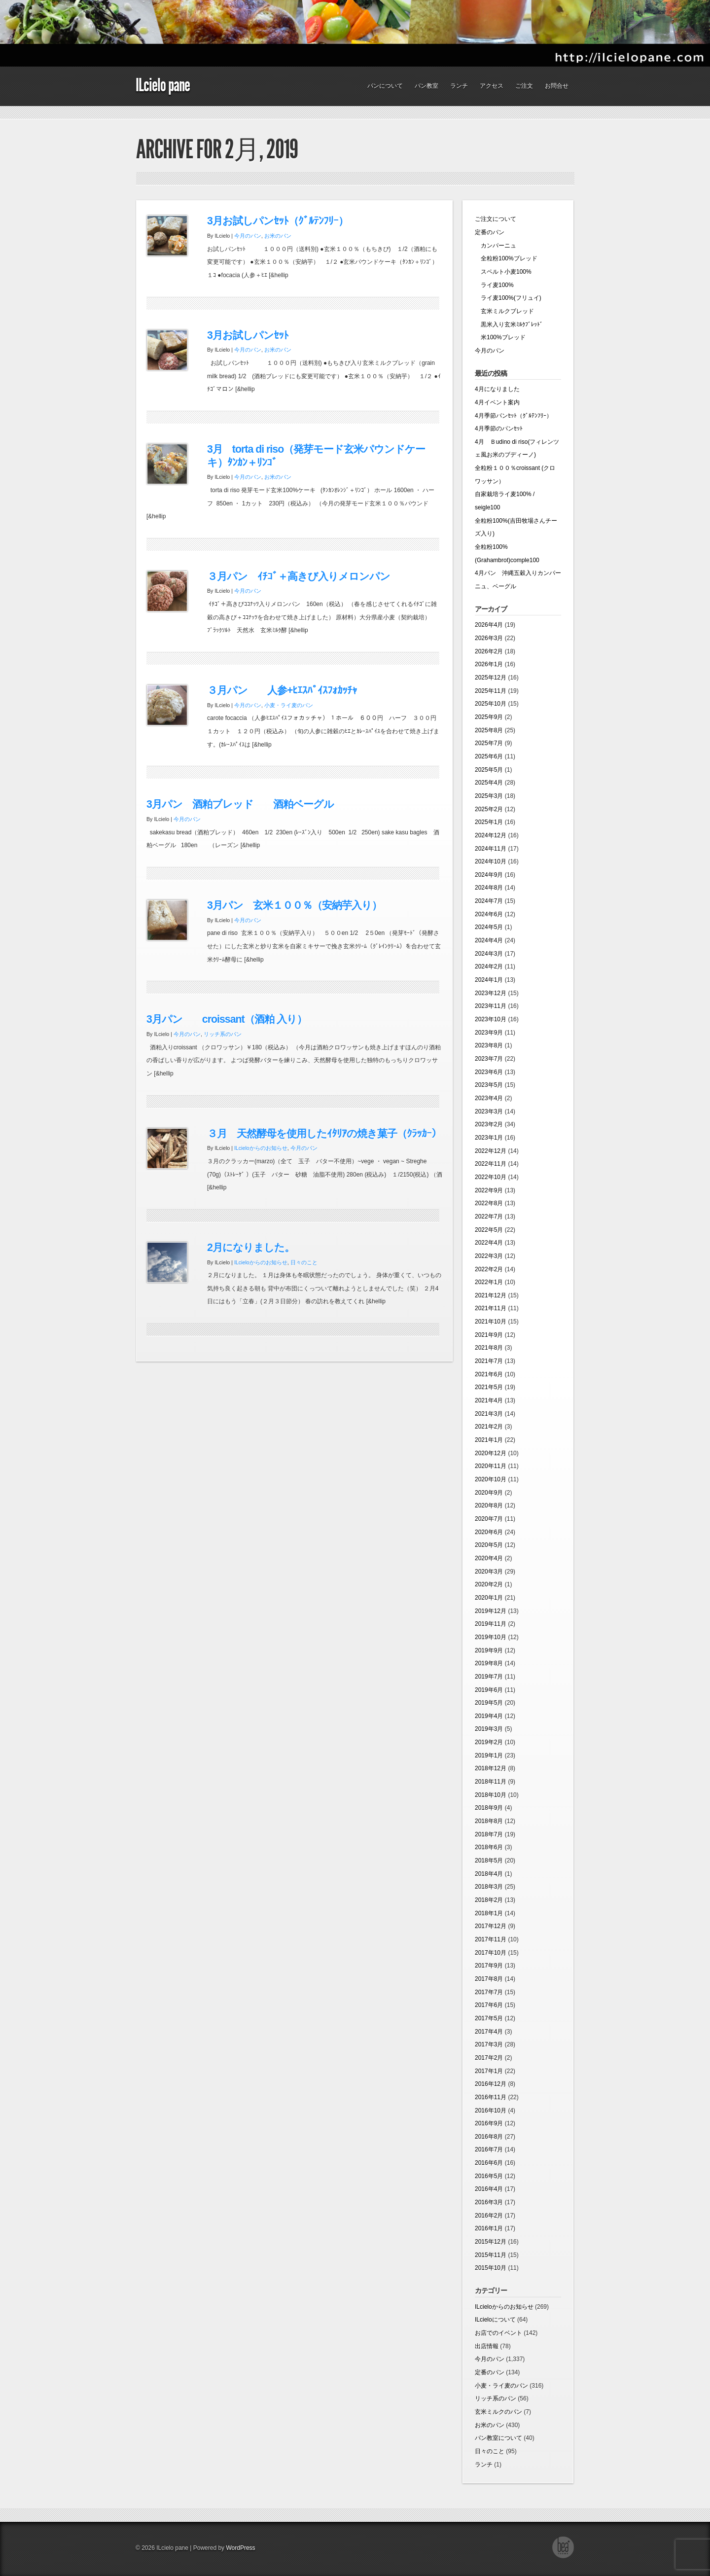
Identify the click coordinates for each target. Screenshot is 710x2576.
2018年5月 (489, 1860)
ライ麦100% (494, 285)
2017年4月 (489, 2031)
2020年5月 (489, 1544)
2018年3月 (489, 1886)
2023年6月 (489, 1072)
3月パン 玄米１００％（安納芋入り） (294, 905)
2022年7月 (489, 1216)
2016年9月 (489, 2123)
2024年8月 (489, 887)
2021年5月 (489, 1387)
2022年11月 (490, 1163)
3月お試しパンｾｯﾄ (247, 335)
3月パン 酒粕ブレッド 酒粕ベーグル (240, 804)
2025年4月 (489, 782)
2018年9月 (489, 1807)
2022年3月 (489, 1255)
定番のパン (489, 232)
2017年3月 (489, 2044)
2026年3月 (489, 638)
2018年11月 (490, 1781)
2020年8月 (489, 1505)
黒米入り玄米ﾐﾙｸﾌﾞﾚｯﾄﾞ (509, 324)
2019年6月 (489, 1689)
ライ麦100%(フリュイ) (508, 297)
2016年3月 (489, 2202)
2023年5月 (489, 1084)
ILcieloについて (495, 2319)
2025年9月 (489, 717)
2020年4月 (489, 1558)
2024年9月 (489, 874)
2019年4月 (489, 1716)
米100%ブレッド (500, 337)
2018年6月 (489, 1847)
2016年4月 (489, 2188)
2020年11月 (490, 1466)
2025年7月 (489, 743)
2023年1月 (489, 1137)
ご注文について (495, 218)
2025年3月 (489, 795)
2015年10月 (490, 2267)
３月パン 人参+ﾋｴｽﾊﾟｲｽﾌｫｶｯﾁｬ (282, 690)
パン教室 (426, 85)
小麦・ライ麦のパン (288, 705)
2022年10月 (490, 1177)
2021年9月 (489, 1334)
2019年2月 (489, 1742)
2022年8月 (489, 1203)
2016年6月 (489, 2162)
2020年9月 (489, 1492)
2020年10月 (490, 1479)
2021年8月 (489, 1347)
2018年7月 (489, 1834)
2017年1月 (489, 2071)
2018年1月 (489, 1913)
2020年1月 (489, 1597)
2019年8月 (489, 1663)
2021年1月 (489, 1439)
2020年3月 (489, 1571)
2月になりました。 (250, 1247)
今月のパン (247, 236)
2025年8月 (489, 730)
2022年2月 (489, 1269)
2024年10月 (490, 861)
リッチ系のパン (223, 1034)
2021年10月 (490, 1321)
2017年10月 (490, 1952)
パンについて (385, 85)
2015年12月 (490, 2241)
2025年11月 (490, 690)
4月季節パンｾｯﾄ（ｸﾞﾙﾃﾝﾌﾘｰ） (513, 415)
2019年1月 (489, 1755)
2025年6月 (489, 756)
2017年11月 (490, 1939)
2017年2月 (489, 2057)
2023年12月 (490, 993)
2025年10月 (490, 703)
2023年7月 (489, 1058)
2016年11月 (490, 2097)
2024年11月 (490, 848)
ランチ (459, 85)
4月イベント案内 (497, 402)
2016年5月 (489, 2176)
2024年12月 (490, 835)
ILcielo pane (163, 85)
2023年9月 (489, 1032)
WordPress (240, 2547)
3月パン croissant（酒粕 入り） (226, 1019)
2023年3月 (489, 1111)
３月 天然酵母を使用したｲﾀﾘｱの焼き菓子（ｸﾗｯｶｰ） (324, 1134)
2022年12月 (490, 1150)
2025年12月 (490, 677)
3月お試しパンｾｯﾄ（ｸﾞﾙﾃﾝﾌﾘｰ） (277, 221)
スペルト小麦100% (503, 271)
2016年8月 (489, 2136)
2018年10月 (490, 1794)
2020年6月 (489, 1532)
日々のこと (304, 1262)
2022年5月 (489, 1229)
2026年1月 (489, 664)
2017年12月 (490, 1926)
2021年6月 (489, 1374)
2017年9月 (489, 1965)
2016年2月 (489, 2215)
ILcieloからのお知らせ (260, 1148)
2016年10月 (490, 2110)
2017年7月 (489, 1992)
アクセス (491, 85)
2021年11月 (490, 1308)
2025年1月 (489, 822)
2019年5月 (489, 1702)
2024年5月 (489, 927)
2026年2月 (489, 651)
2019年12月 (490, 1611)
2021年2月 (489, 1426)
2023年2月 (489, 1124)
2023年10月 (490, 1019)
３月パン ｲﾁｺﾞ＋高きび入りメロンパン (298, 576)
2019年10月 (490, 1637)
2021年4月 (489, 1400)
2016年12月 (490, 2083)
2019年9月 (489, 1650)
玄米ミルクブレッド (504, 311)
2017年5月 (489, 2018)
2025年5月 (489, 769)
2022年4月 (489, 1242)
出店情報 (486, 2346)
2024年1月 (489, 979)
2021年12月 (490, 1295)
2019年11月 (490, 1623)
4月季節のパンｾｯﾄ (499, 428)
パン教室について (498, 2437)
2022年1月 (489, 1282)
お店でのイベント (498, 2332)
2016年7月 (489, 2149)
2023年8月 (489, 1045)
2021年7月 (489, 1361)
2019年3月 (489, 1728)
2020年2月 (489, 1584)
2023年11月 (490, 1005)
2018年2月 (489, 1899)
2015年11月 (490, 2255)
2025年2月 (489, 809)
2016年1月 (489, 2228)
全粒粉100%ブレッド (506, 258)
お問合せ (556, 85)
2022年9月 (489, 1190)
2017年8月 (489, 1978)
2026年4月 (489, 624)
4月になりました (497, 389)
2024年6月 (489, 914)
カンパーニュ (495, 245)
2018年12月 (490, 1768)
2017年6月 (489, 2005)
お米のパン (277, 236)
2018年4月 (489, 1873)
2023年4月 (489, 1098)
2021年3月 (489, 1413)
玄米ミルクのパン (498, 2411)
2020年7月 (489, 1518)
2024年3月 (489, 953)
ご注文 (524, 85)
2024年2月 (489, 966)
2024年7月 (489, 900)
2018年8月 (489, 1821)
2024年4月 (489, 940)
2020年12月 (490, 1453)
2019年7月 (489, 1676)
